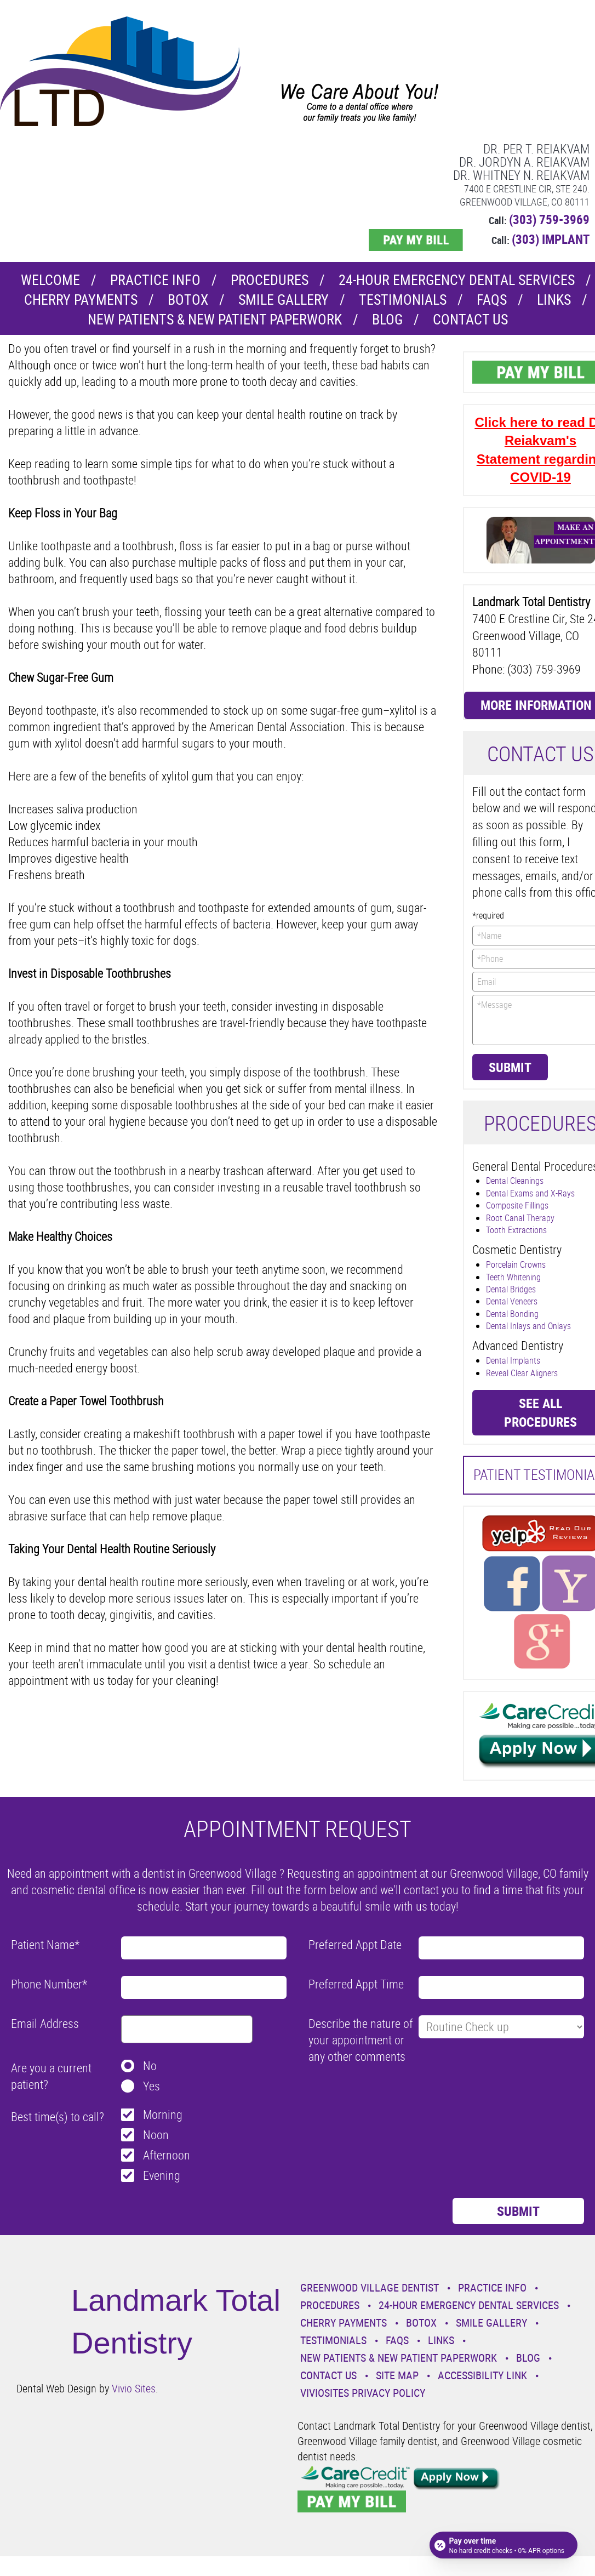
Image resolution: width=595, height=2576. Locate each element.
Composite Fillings (517, 1205)
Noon (156, 2134)
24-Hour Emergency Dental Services (457, 279)
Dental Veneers (511, 1301)
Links (554, 299)
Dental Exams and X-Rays (530, 1193)
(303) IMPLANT (551, 239)
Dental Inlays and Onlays (528, 1326)
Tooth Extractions (516, 1230)
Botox (188, 299)
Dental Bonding (512, 1314)
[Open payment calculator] (503, 2544)
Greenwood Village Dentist (369, 2287)
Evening (161, 2175)
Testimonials (403, 299)
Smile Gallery (283, 299)
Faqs (492, 299)
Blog (387, 319)
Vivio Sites (134, 2388)
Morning (162, 2114)
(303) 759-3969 (549, 219)
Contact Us (470, 319)
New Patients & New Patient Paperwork (215, 319)
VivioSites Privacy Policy (362, 2392)
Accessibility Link (482, 2375)
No (150, 2065)
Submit (510, 1067)
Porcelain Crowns (516, 1264)
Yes (151, 2086)
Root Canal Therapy (520, 1218)
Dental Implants (513, 1360)
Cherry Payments (81, 299)
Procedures (269, 279)
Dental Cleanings (514, 1181)
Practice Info (155, 279)
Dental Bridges (511, 1289)
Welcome (50, 279)
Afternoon (166, 2155)
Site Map (397, 2375)
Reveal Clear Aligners (522, 1373)
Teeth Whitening (513, 1277)
